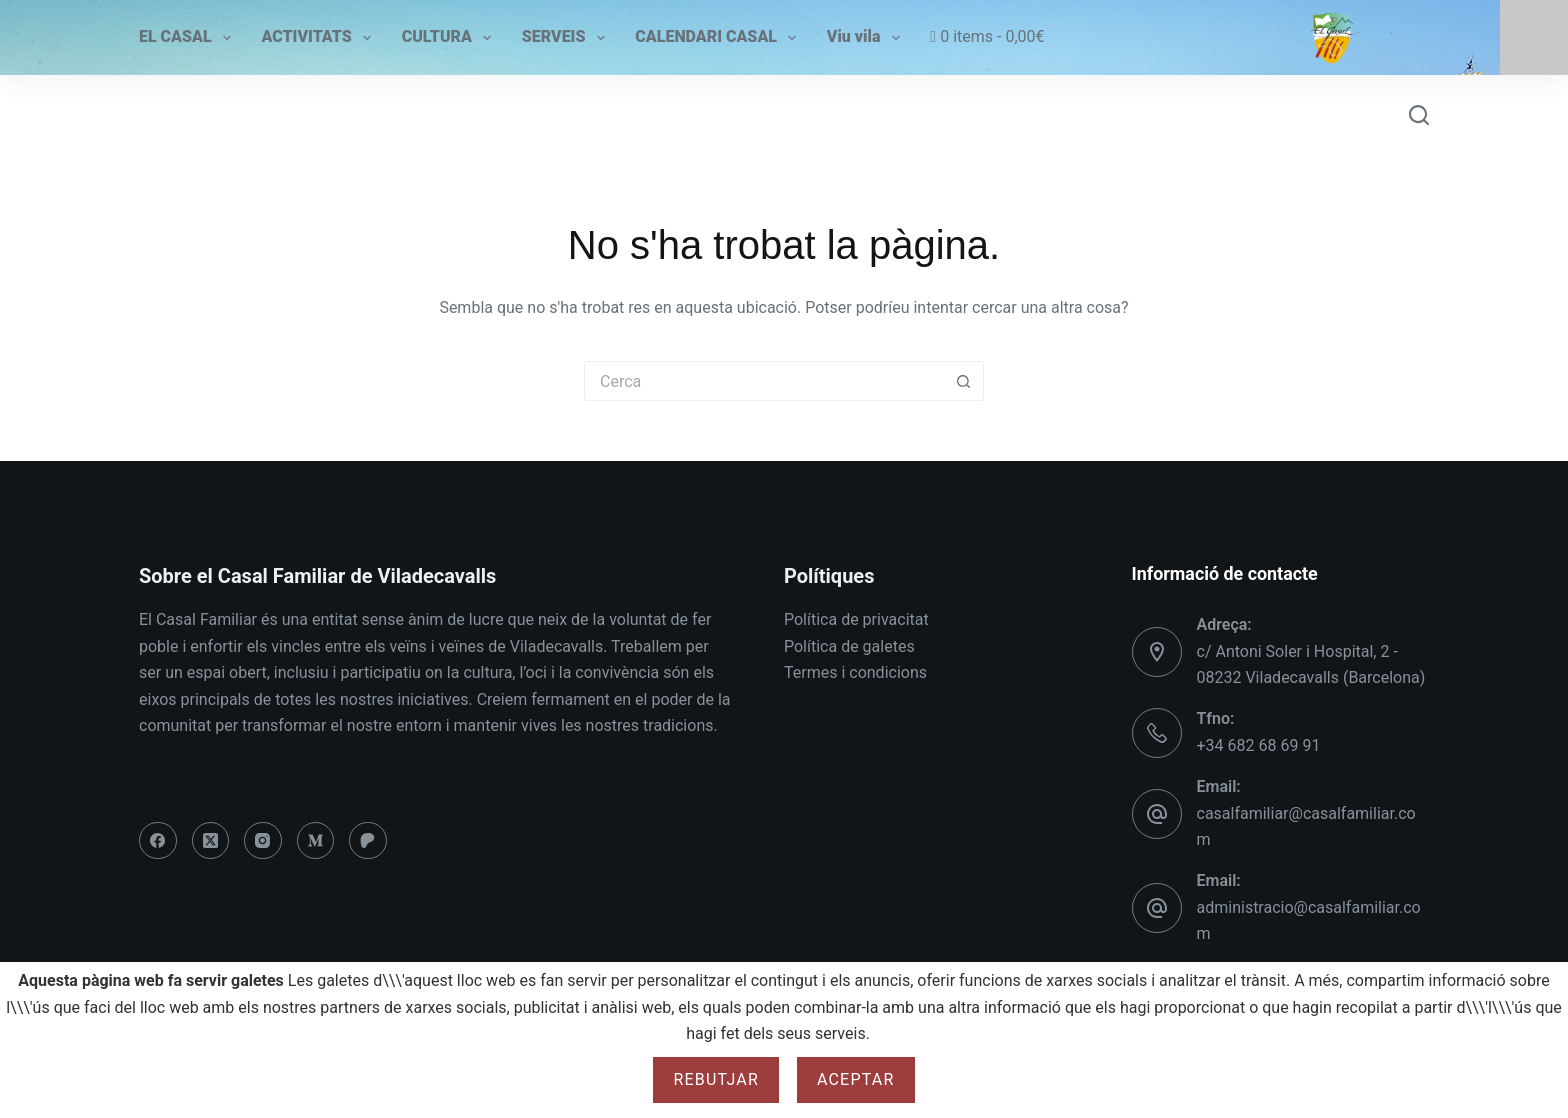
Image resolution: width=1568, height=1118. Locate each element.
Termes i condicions (855, 672)
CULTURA (446, 38)
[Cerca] (1419, 115)
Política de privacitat (856, 619)
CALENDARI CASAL (715, 38)
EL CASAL (185, 38)
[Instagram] (263, 841)
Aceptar (856, 1079)
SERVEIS (563, 38)
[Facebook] (158, 841)
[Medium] (316, 841)
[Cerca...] (764, 381)
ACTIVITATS (316, 38)
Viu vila (863, 38)
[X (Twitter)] (211, 841)
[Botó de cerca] (964, 381)
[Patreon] (368, 841)
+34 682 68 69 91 (1259, 745)
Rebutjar (716, 1079)
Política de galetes (849, 646)
